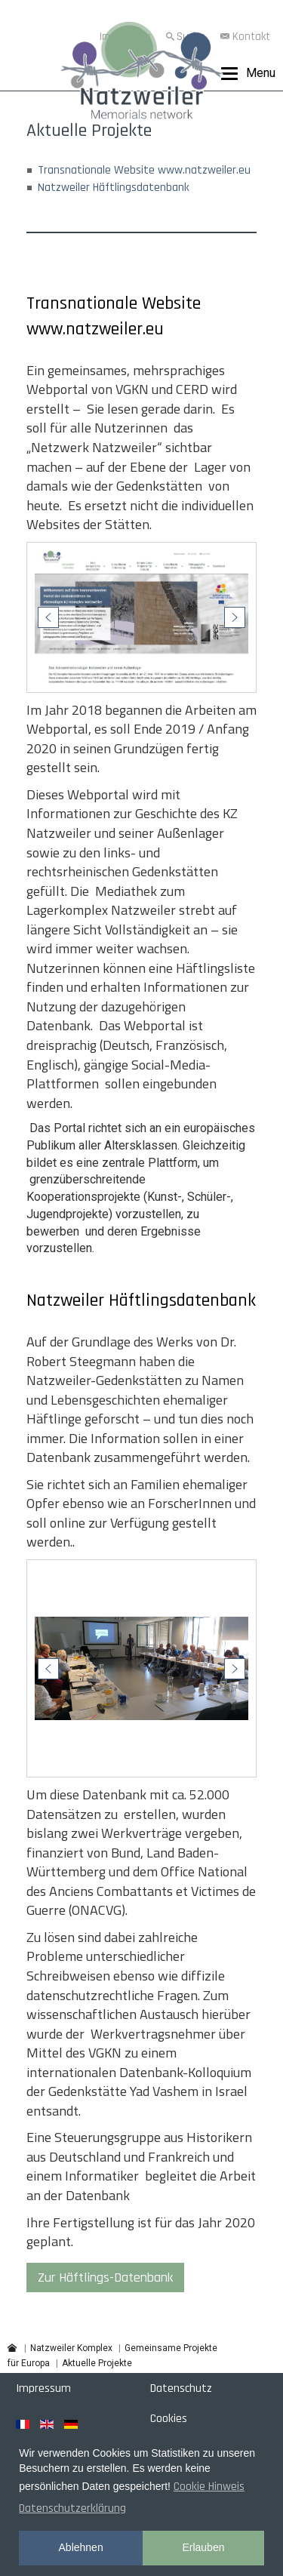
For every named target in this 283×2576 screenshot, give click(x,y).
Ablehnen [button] (81, 2547)
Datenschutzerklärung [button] (72, 2508)
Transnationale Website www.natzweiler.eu (144, 170)
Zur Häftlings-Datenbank (105, 2277)
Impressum (43, 2388)
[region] (141, 617)
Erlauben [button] (203, 2547)
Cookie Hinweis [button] (209, 2486)
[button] (48, 617)
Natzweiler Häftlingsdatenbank (113, 187)
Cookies (168, 2419)
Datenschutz (181, 2388)
